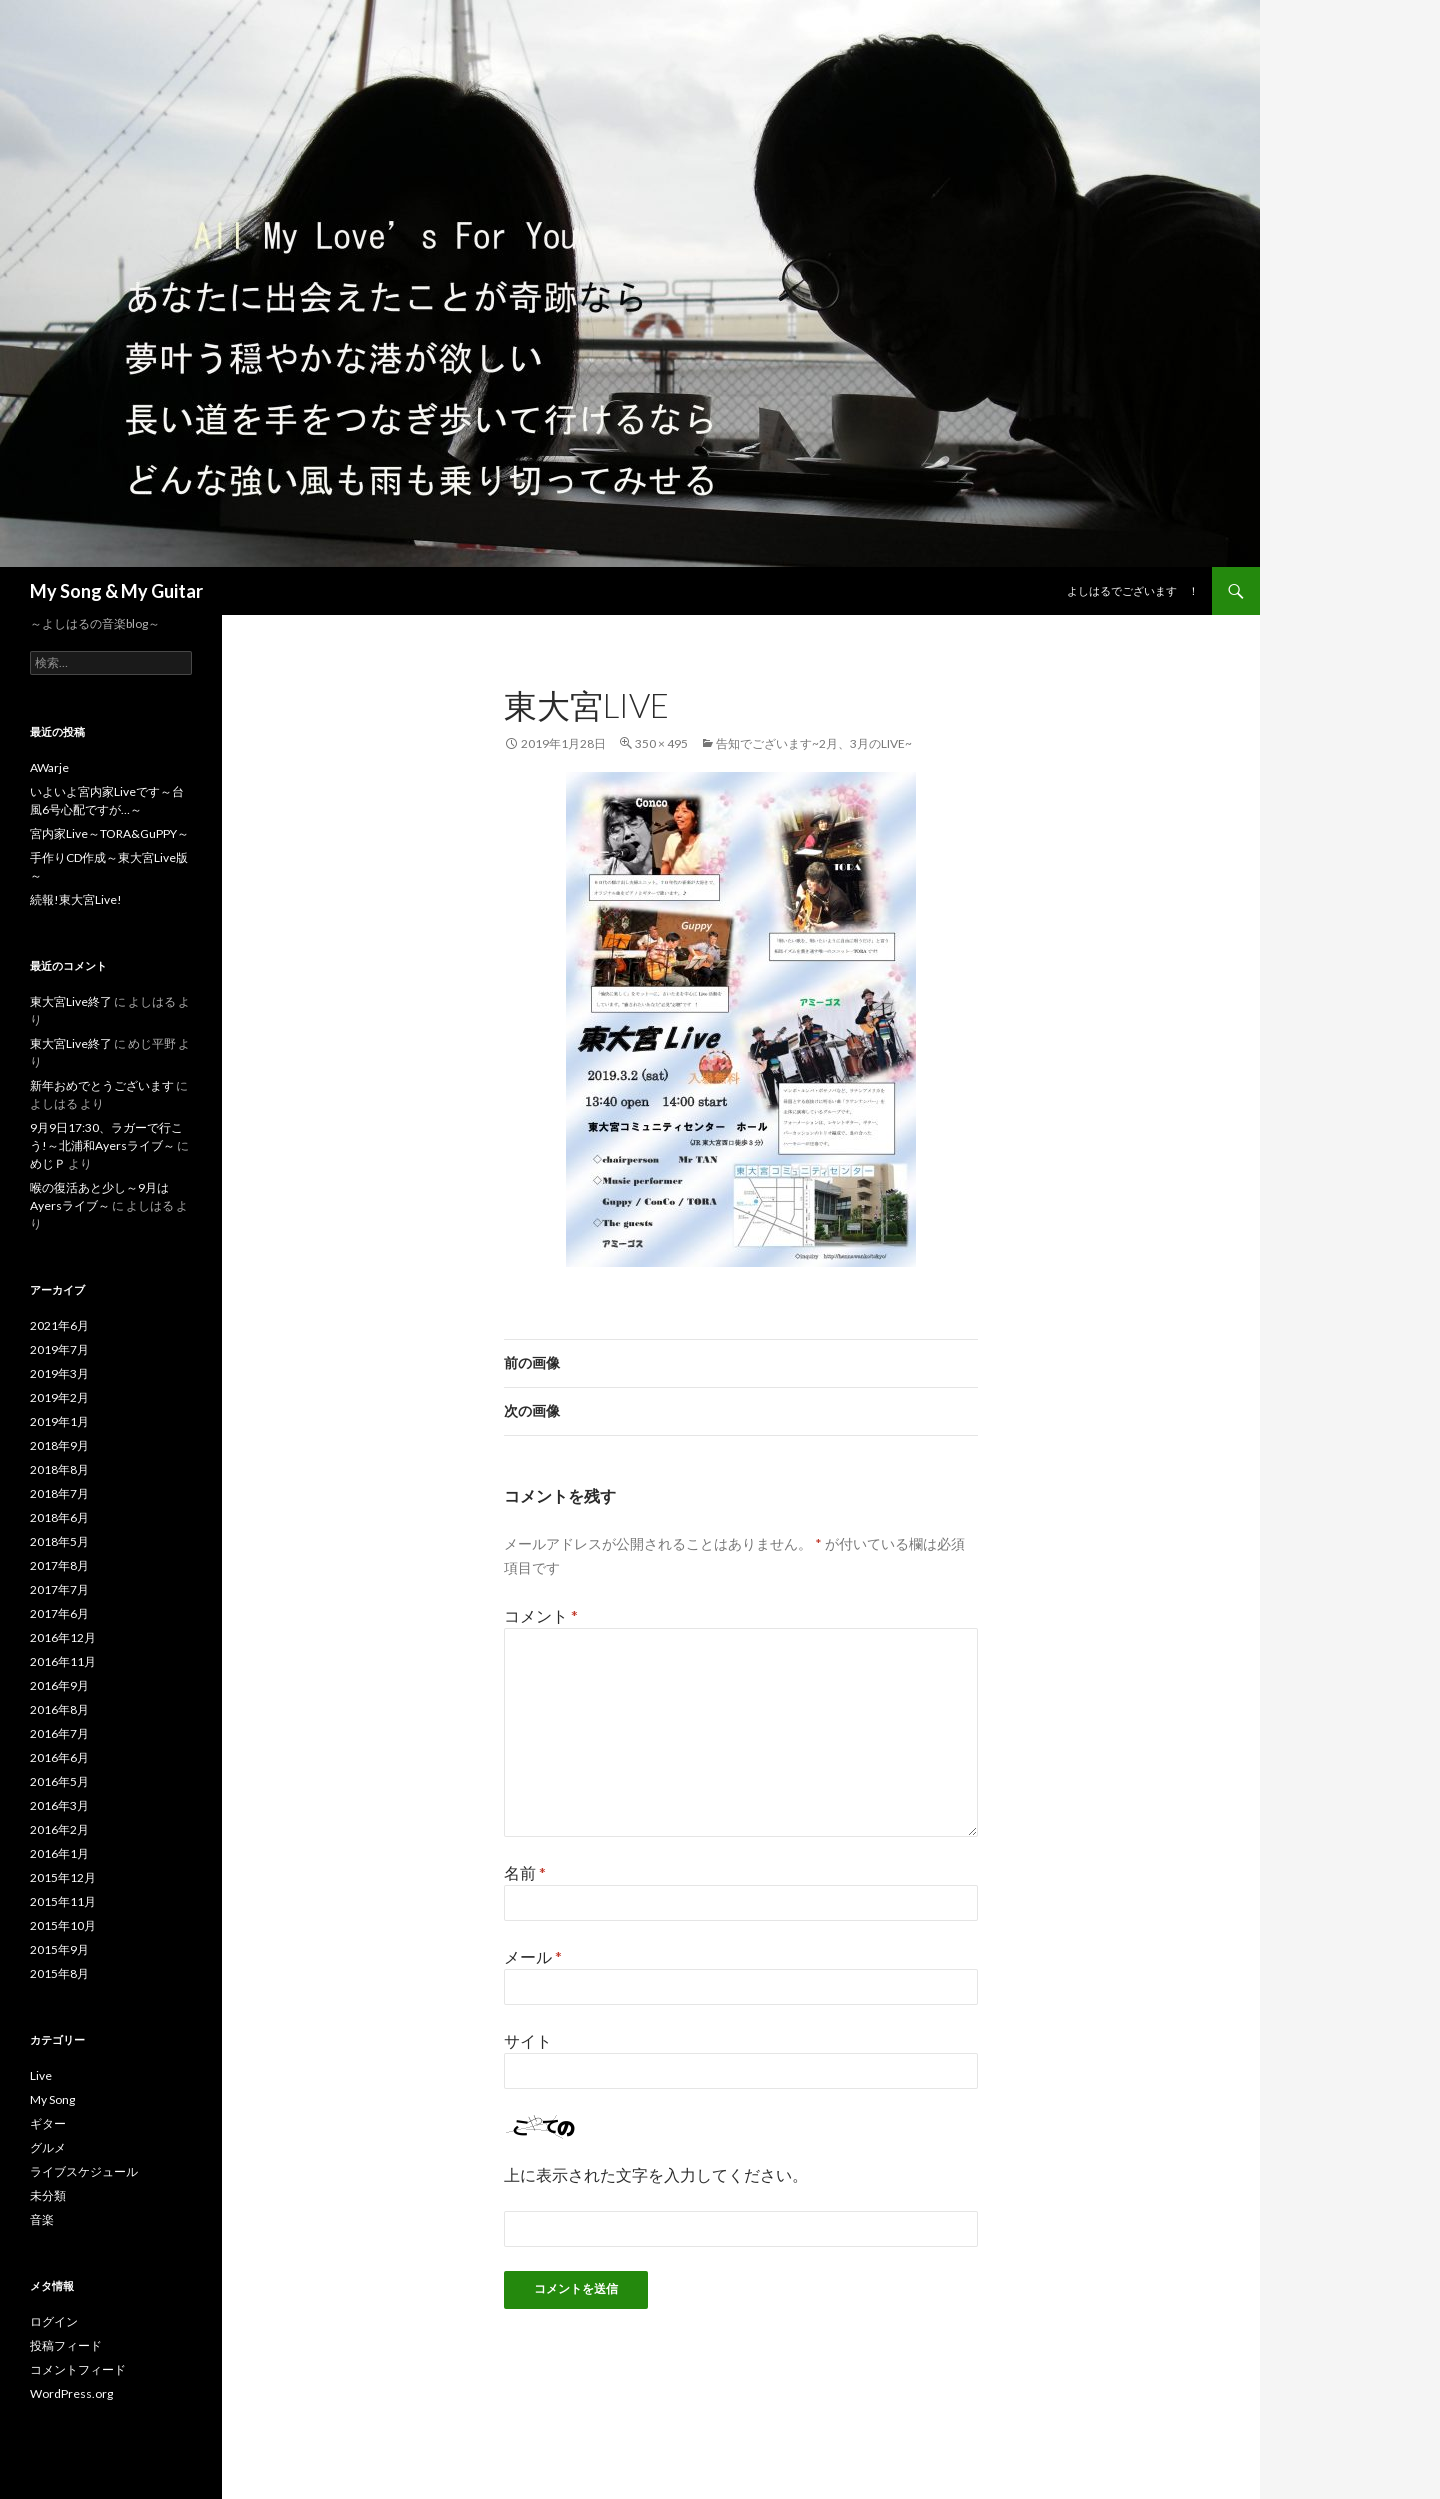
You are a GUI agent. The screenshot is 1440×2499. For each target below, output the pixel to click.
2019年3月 (59, 1373)
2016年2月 (59, 1829)
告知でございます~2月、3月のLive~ (814, 743)
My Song (52, 2099)
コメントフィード (78, 2369)
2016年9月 (59, 1685)
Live (41, 2075)
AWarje (49, 767)
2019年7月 (59, 1349)
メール (533, 1956)
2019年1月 (59, 1421)
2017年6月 (59, 1613)
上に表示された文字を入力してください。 (656, 2174)
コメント (541, 1615)
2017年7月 (59, 1589)
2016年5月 (59, 1781)
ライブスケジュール (84, 2171)
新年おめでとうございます (102, 1085)
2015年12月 (63, 1877)
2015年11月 (63, 1901)
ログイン (54, 2321)
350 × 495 (661, 743)
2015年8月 (59, 1973)
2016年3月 (59, 1805)
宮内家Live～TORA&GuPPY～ (109, 833)
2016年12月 (63, 1637)
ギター (48, 2123)
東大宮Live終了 (71, 1001)
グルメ (48, 2147)
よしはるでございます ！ (1133, 590)
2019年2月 (59, 1397)
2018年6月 (59, 1517)
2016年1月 (59, 1853)
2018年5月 (59, 1541)
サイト (528, 2040)
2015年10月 (63, 1925)
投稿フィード (66, 2345)
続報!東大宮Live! (76, 899)
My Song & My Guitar (116, 591)
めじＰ (48, 1163)
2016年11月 (63, 1661)
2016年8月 (59, 1709)
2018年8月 (59, 1469)
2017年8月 (59, 1565)
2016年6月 (59, 1757)
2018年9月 (59, 1445)
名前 (525, 1872)
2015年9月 (59, 1949)
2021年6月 (59, 1325)
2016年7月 (59, 1733)
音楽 (42, 2219)
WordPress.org (71, 2393)
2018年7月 (59, 1493)
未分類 (48, 2195)
